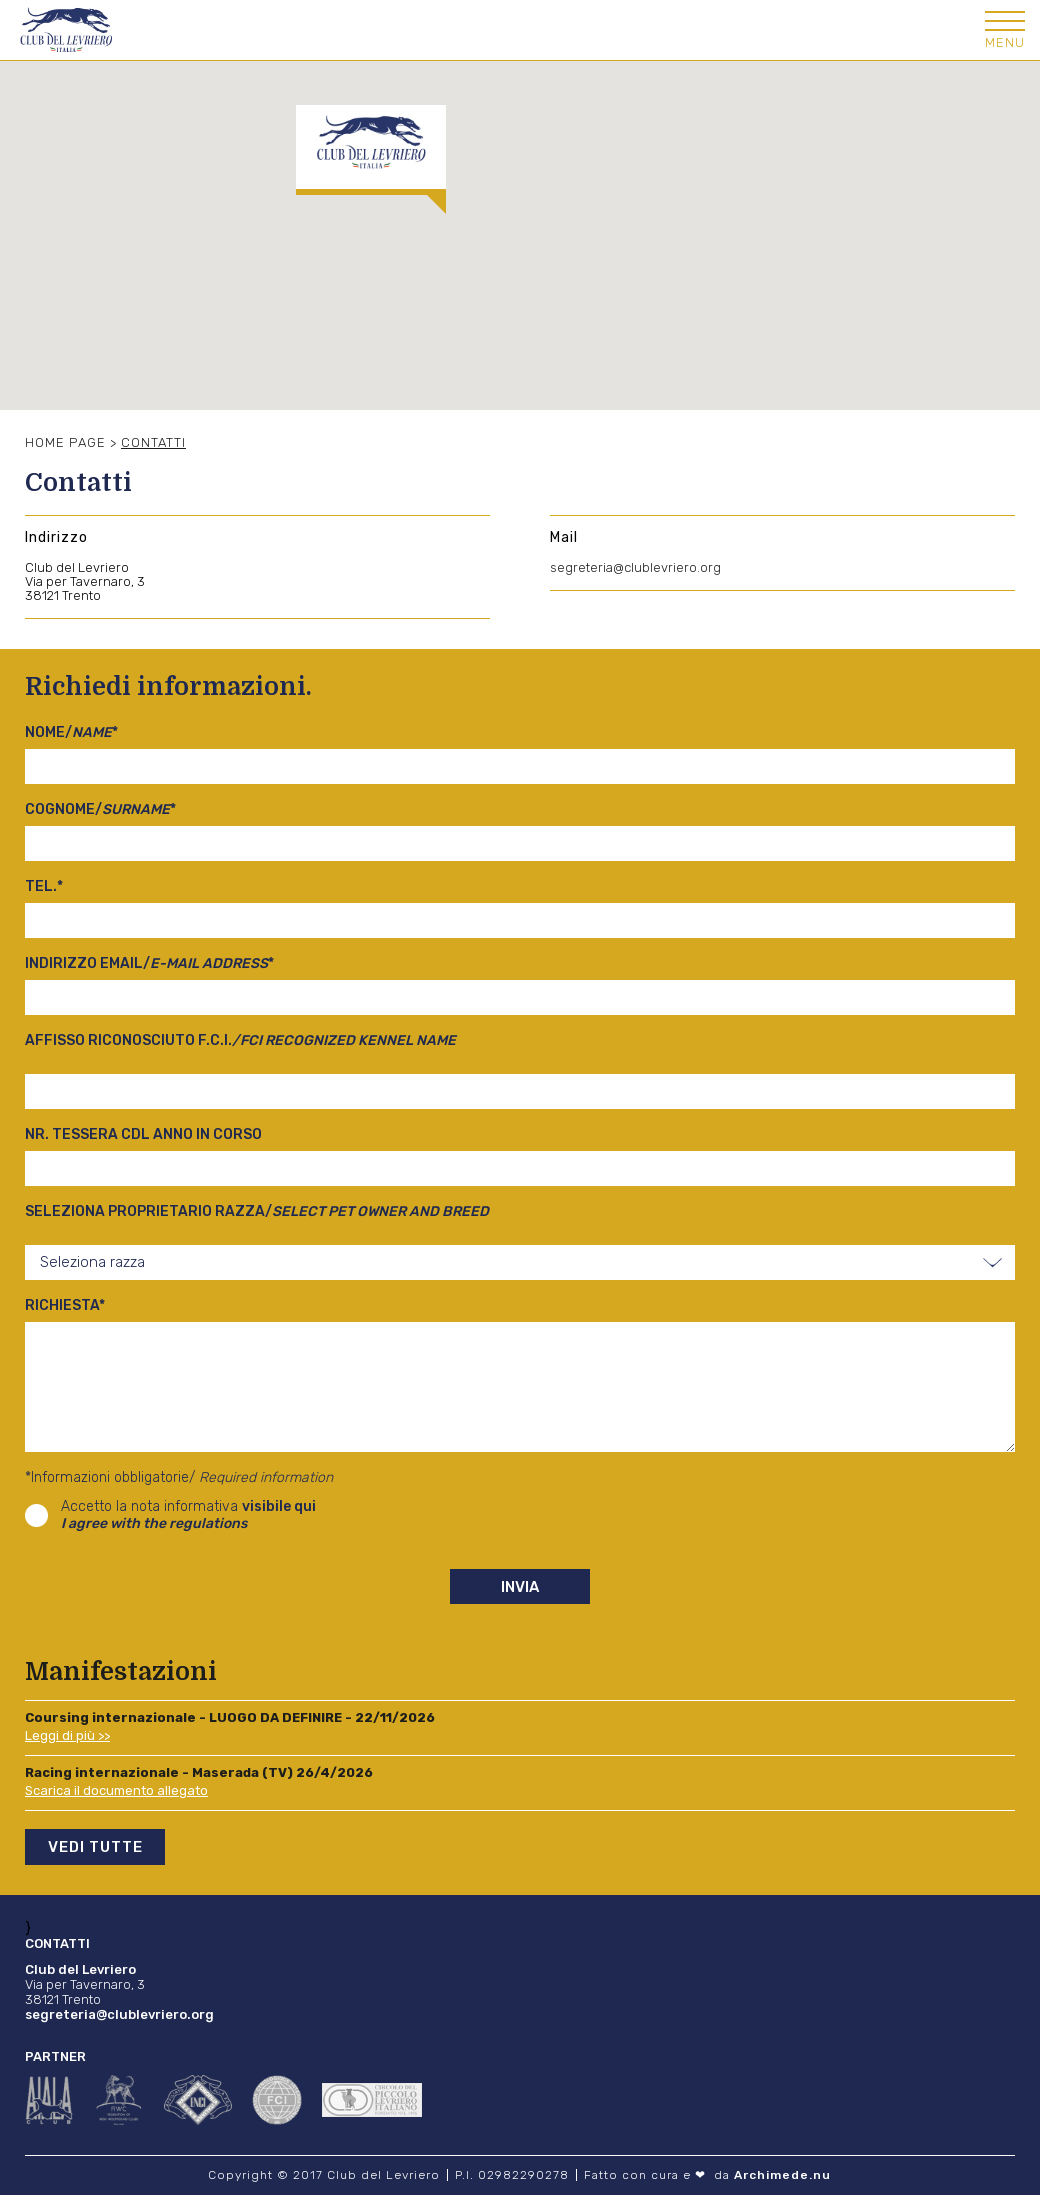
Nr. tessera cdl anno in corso (143, 1134)
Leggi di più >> (67, 1735)
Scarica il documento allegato (116, 1790)
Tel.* (44, 886)
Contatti (153, 442)
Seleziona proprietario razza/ (257, 1211)
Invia (520, 1587)
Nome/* (71, 732)
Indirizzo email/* (149, 963)
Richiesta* (65, 1305)
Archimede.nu (782, 2175)
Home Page (65, 442)
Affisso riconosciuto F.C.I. (240, 1040)
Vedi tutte (95, 1847)
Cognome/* (100, 809)
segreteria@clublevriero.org (635, 567)
